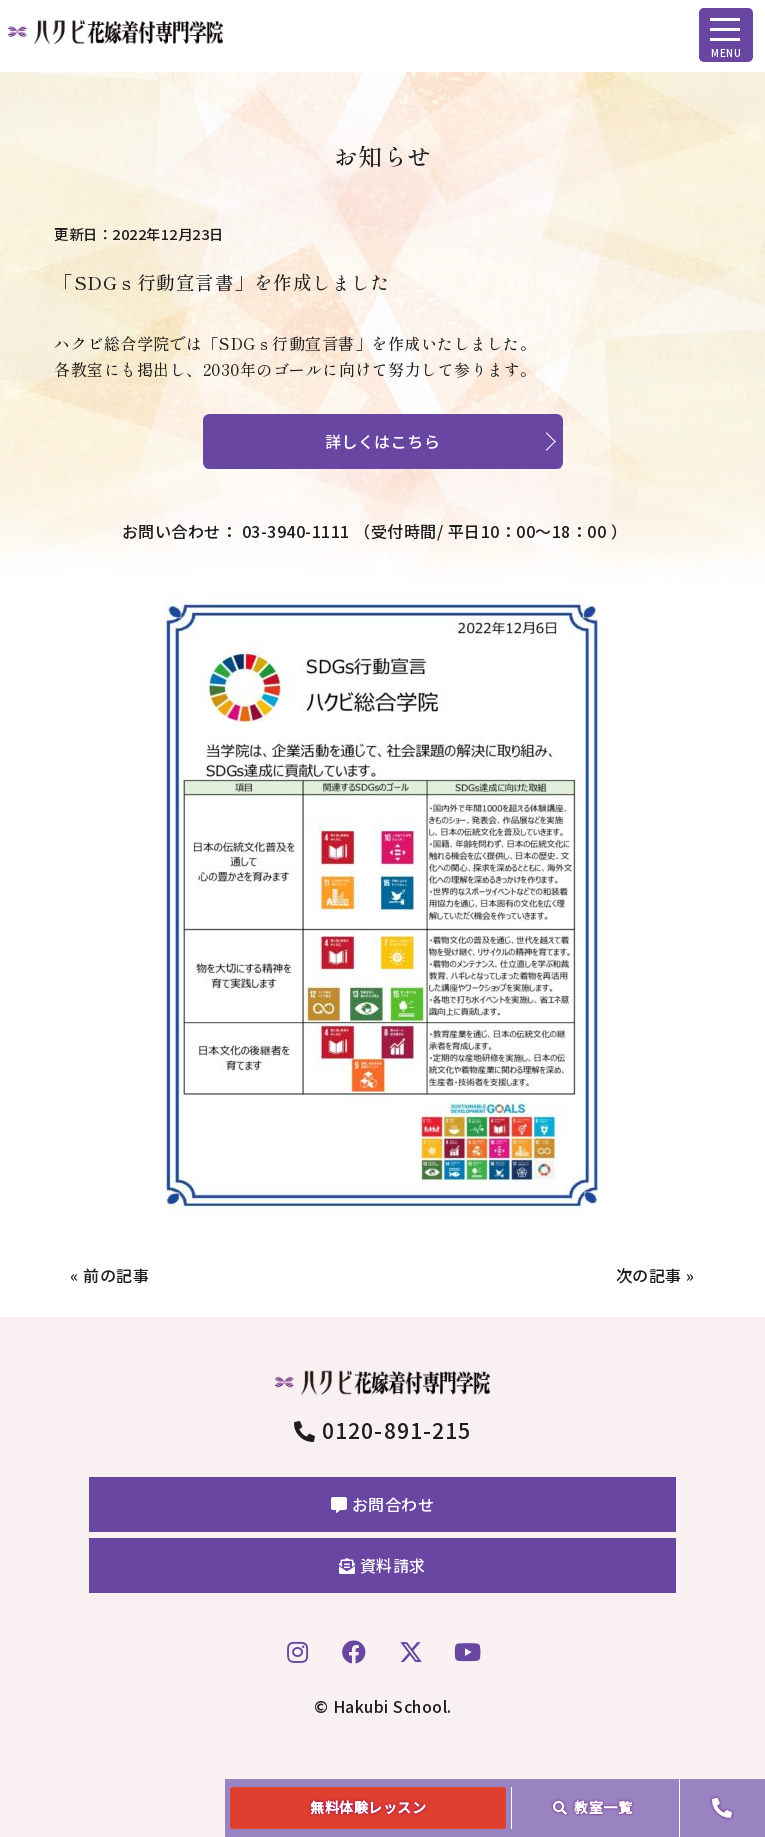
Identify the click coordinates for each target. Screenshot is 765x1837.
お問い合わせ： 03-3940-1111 (375, 531)
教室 (593, 1807)
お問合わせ (383, 1504)
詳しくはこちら (383, 441)
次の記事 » (655, 1275)
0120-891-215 (382, 1430)
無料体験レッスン (368, 1807)
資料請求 (382, 1565)
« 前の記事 (109, 1275)
